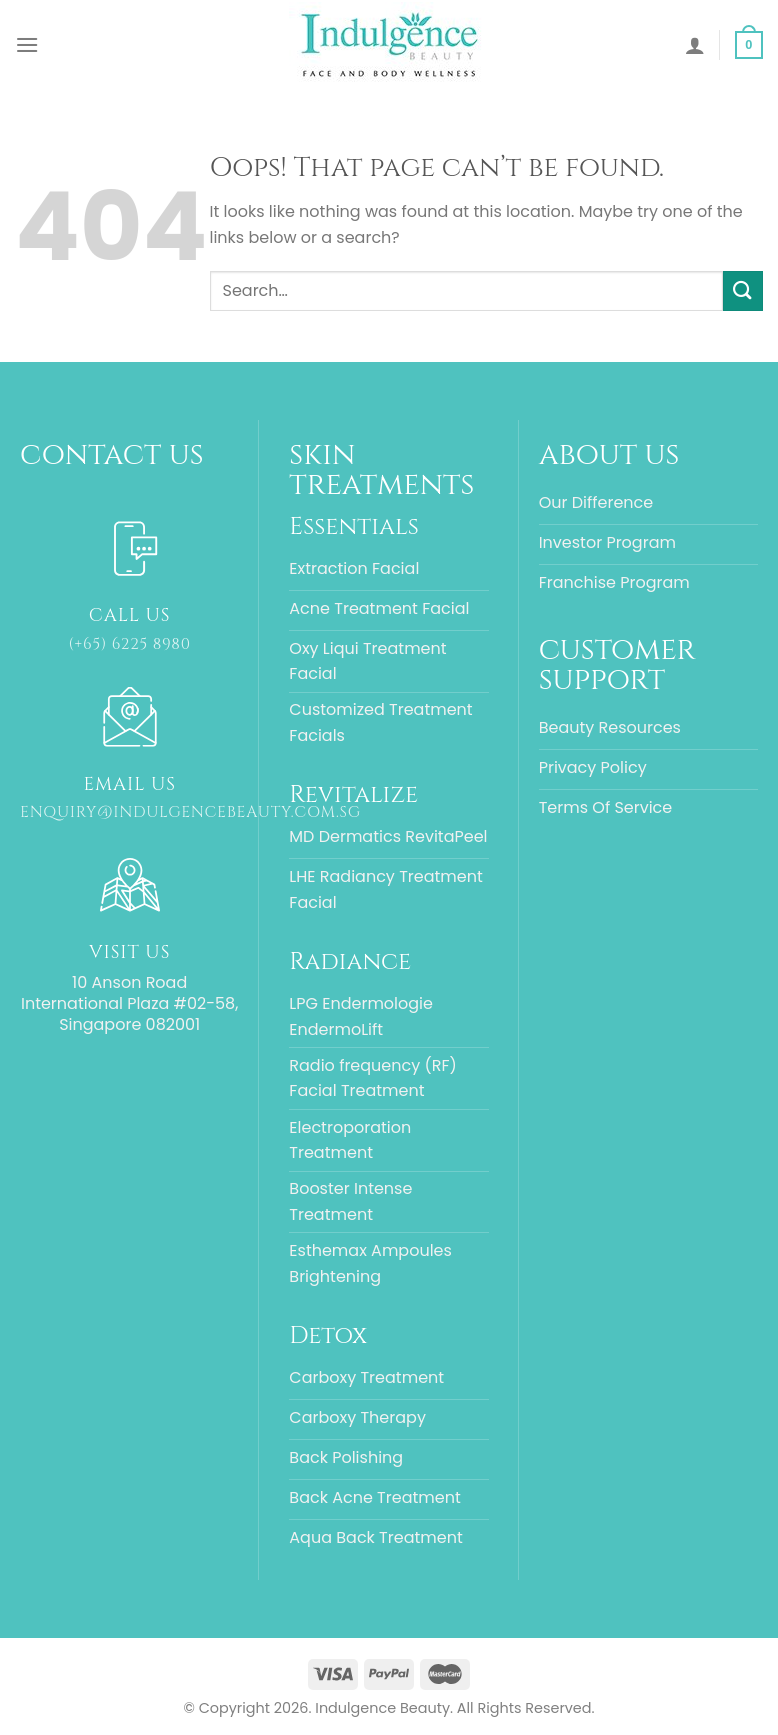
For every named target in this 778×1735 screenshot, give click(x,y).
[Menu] (27, 44)
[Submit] (743, 290)
